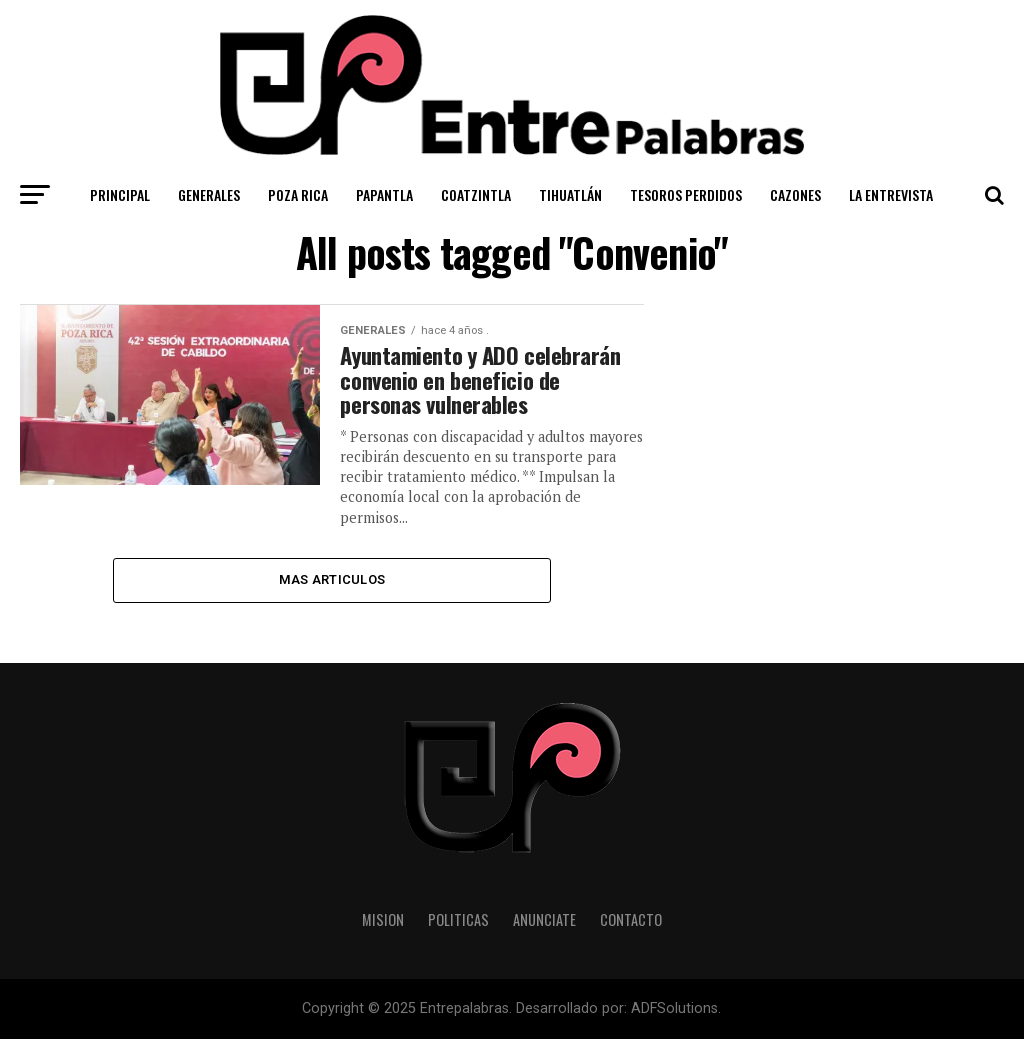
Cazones (795, 194)
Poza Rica (298, 194)
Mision (383, 919)
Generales (209, 194)
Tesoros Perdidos (686, 194)
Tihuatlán (570, 194)
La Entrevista (891, 194)
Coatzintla (476, 194)
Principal (120, 194)
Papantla (384, 194)
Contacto (631, 919)
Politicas (458, 919)
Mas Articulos (332, 579)
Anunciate (544, 919)
